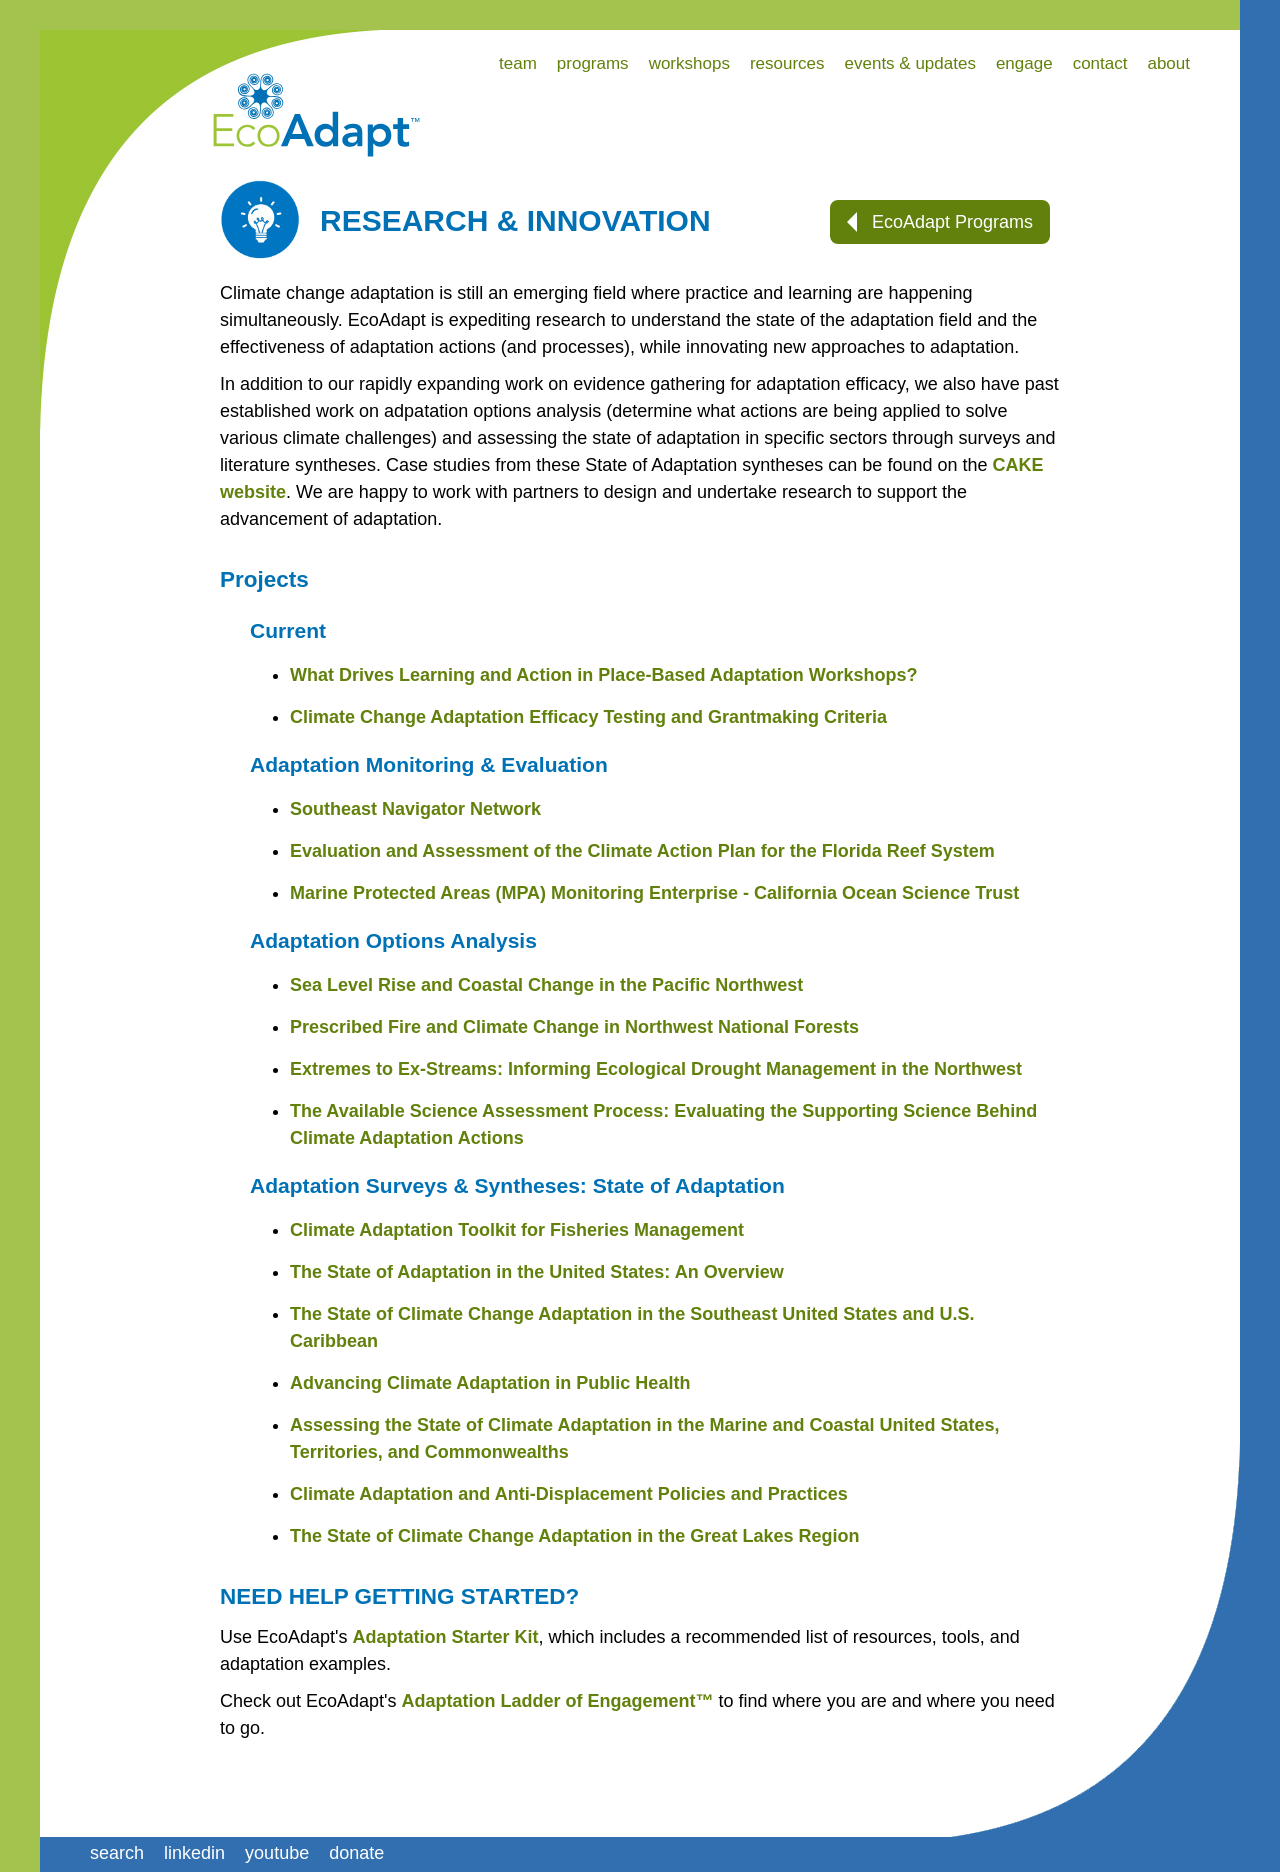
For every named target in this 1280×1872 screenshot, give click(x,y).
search (117, 1853)
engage (1024, 63)
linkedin (194, 1853)
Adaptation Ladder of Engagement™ (558, 1701)
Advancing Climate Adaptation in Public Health (490, 1383)
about (1168, 63)
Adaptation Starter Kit (446, 1637)
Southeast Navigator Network (415, 809)
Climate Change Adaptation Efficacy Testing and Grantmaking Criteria (588, 717)
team (518, 63)
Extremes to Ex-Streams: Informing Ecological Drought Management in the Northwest (656, 1069)
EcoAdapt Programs (940, 222)
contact (1100, 63)
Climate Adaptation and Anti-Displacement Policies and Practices (569, 1494)
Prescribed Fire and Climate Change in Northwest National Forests (574, 1027)
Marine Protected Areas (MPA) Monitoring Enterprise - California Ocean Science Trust (654, 893)
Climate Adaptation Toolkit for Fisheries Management (517, 1230)
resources (787, 63)
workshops (689, 63)
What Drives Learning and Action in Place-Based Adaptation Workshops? (603, 675)
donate (356, 1853)
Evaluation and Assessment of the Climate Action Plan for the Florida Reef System (642, 851)
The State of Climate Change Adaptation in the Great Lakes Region (574, 1536)
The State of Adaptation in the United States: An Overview (537, 1272)
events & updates (910, 63)
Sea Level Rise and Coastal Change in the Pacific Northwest (546, 985)
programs (593, 63)
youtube (277, 1853)
